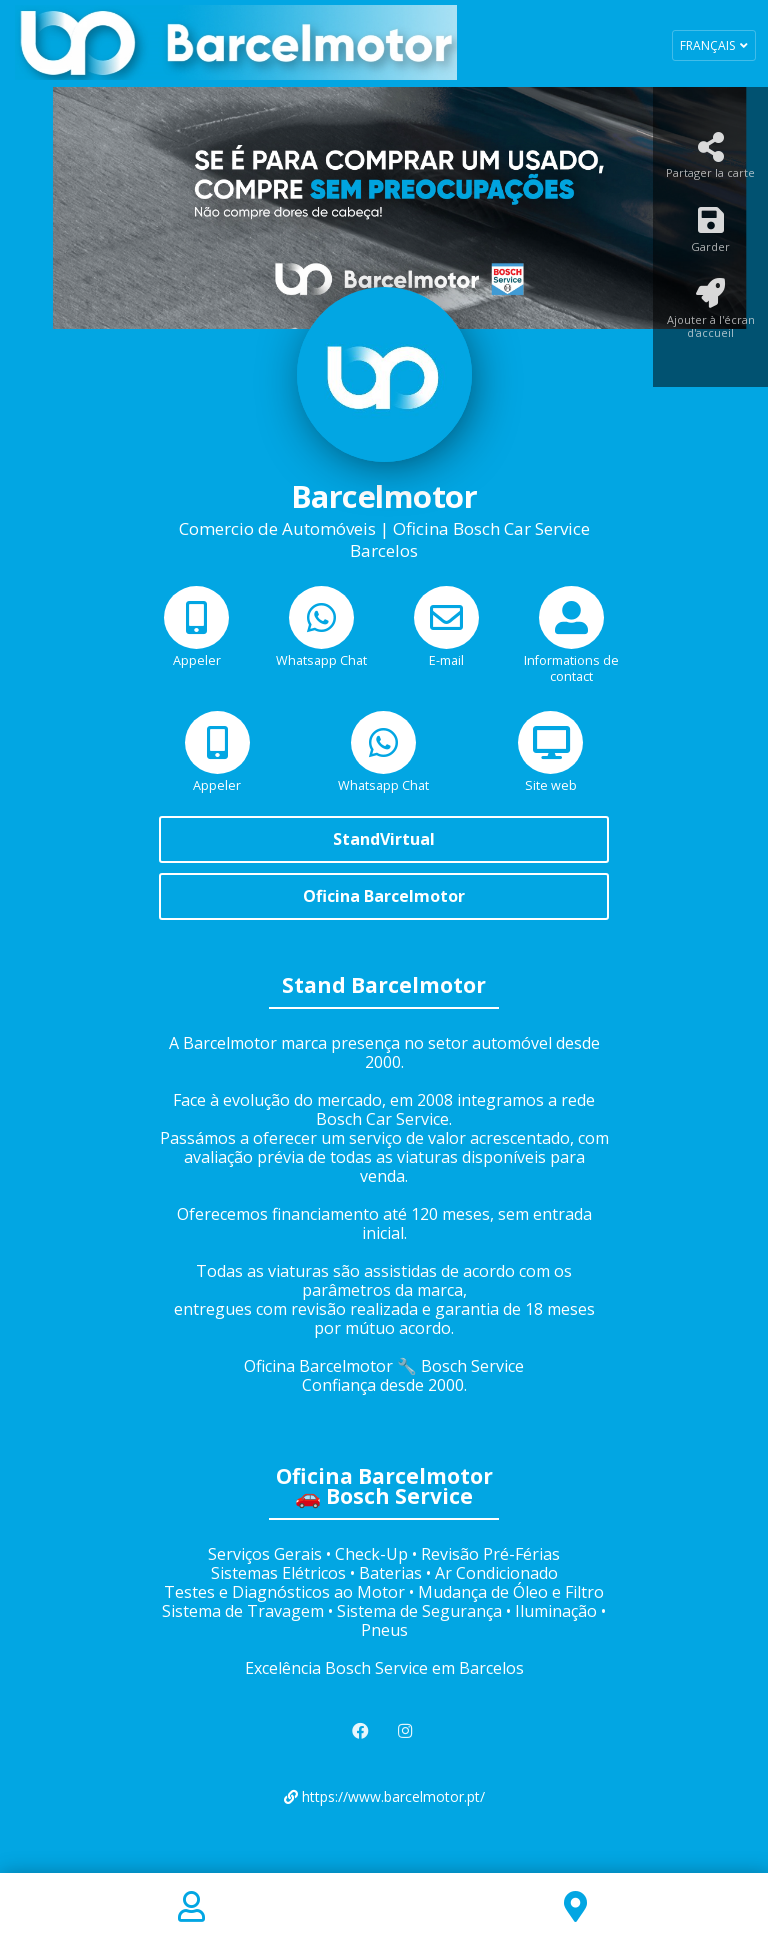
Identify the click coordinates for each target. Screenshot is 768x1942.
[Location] (575, 1907)
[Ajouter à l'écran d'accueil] (710, 314)
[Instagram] (407, 1731)
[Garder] (710, 234)
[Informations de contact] (571, 650)
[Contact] (191, 1907)
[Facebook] (362, 1731)
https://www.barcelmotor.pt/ (384, 1796)
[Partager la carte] (710, 161)
